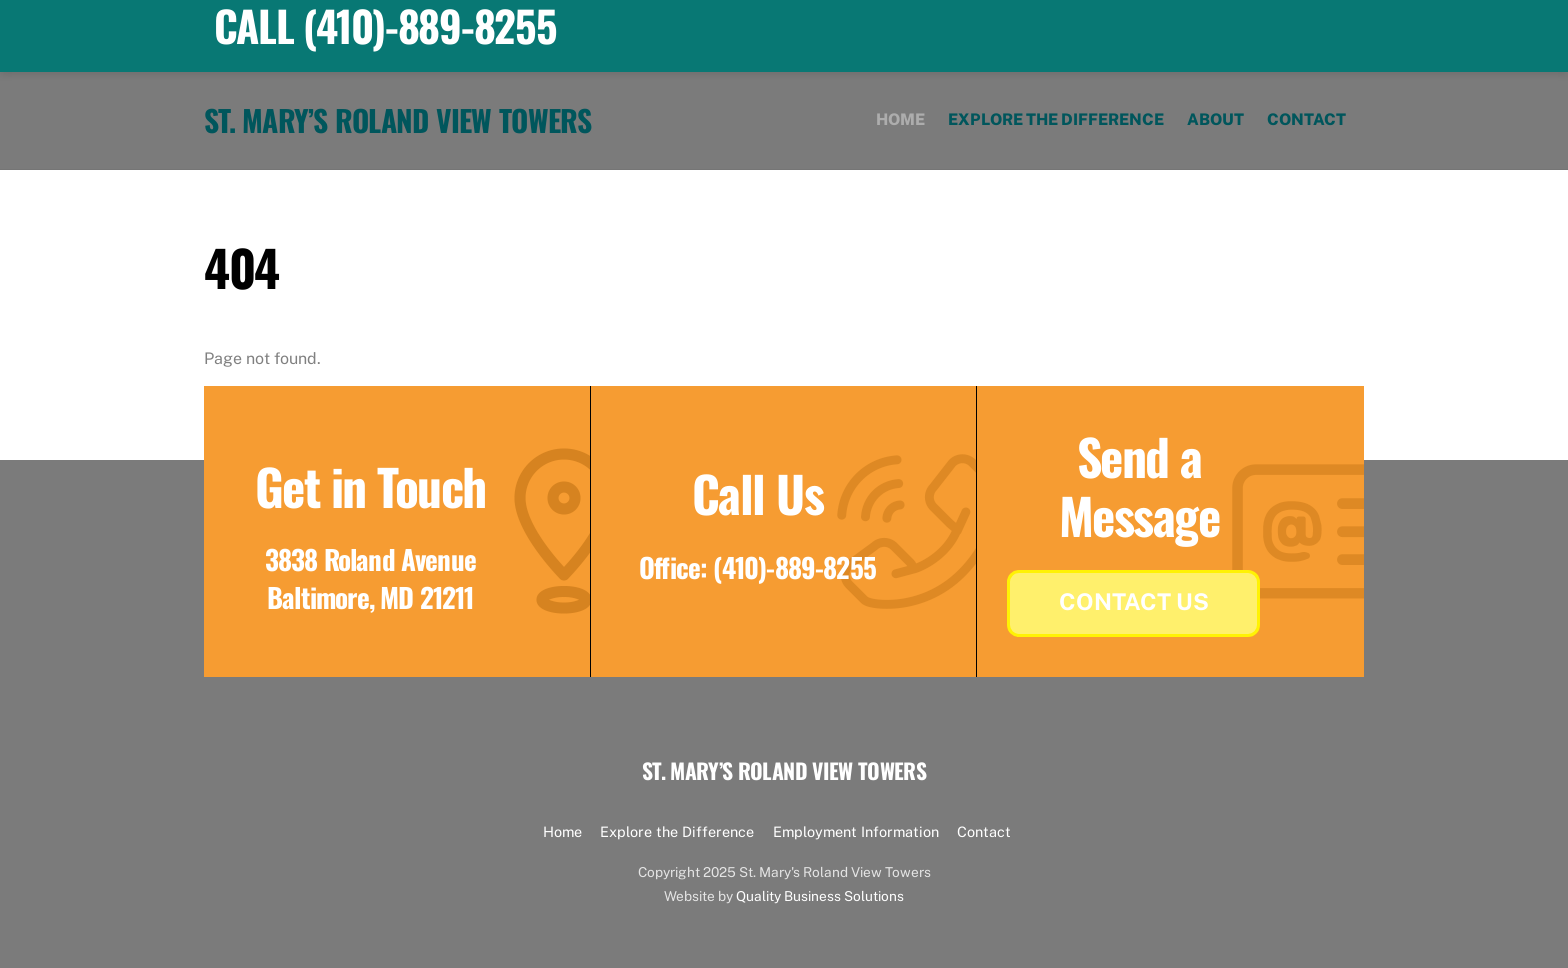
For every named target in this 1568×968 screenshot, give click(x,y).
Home (900, 119)
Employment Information (856, 831)
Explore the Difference (1056, 119)
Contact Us (1134, 601)
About (1215, 119)
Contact (1306, 119)
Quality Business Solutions (820, 896)
